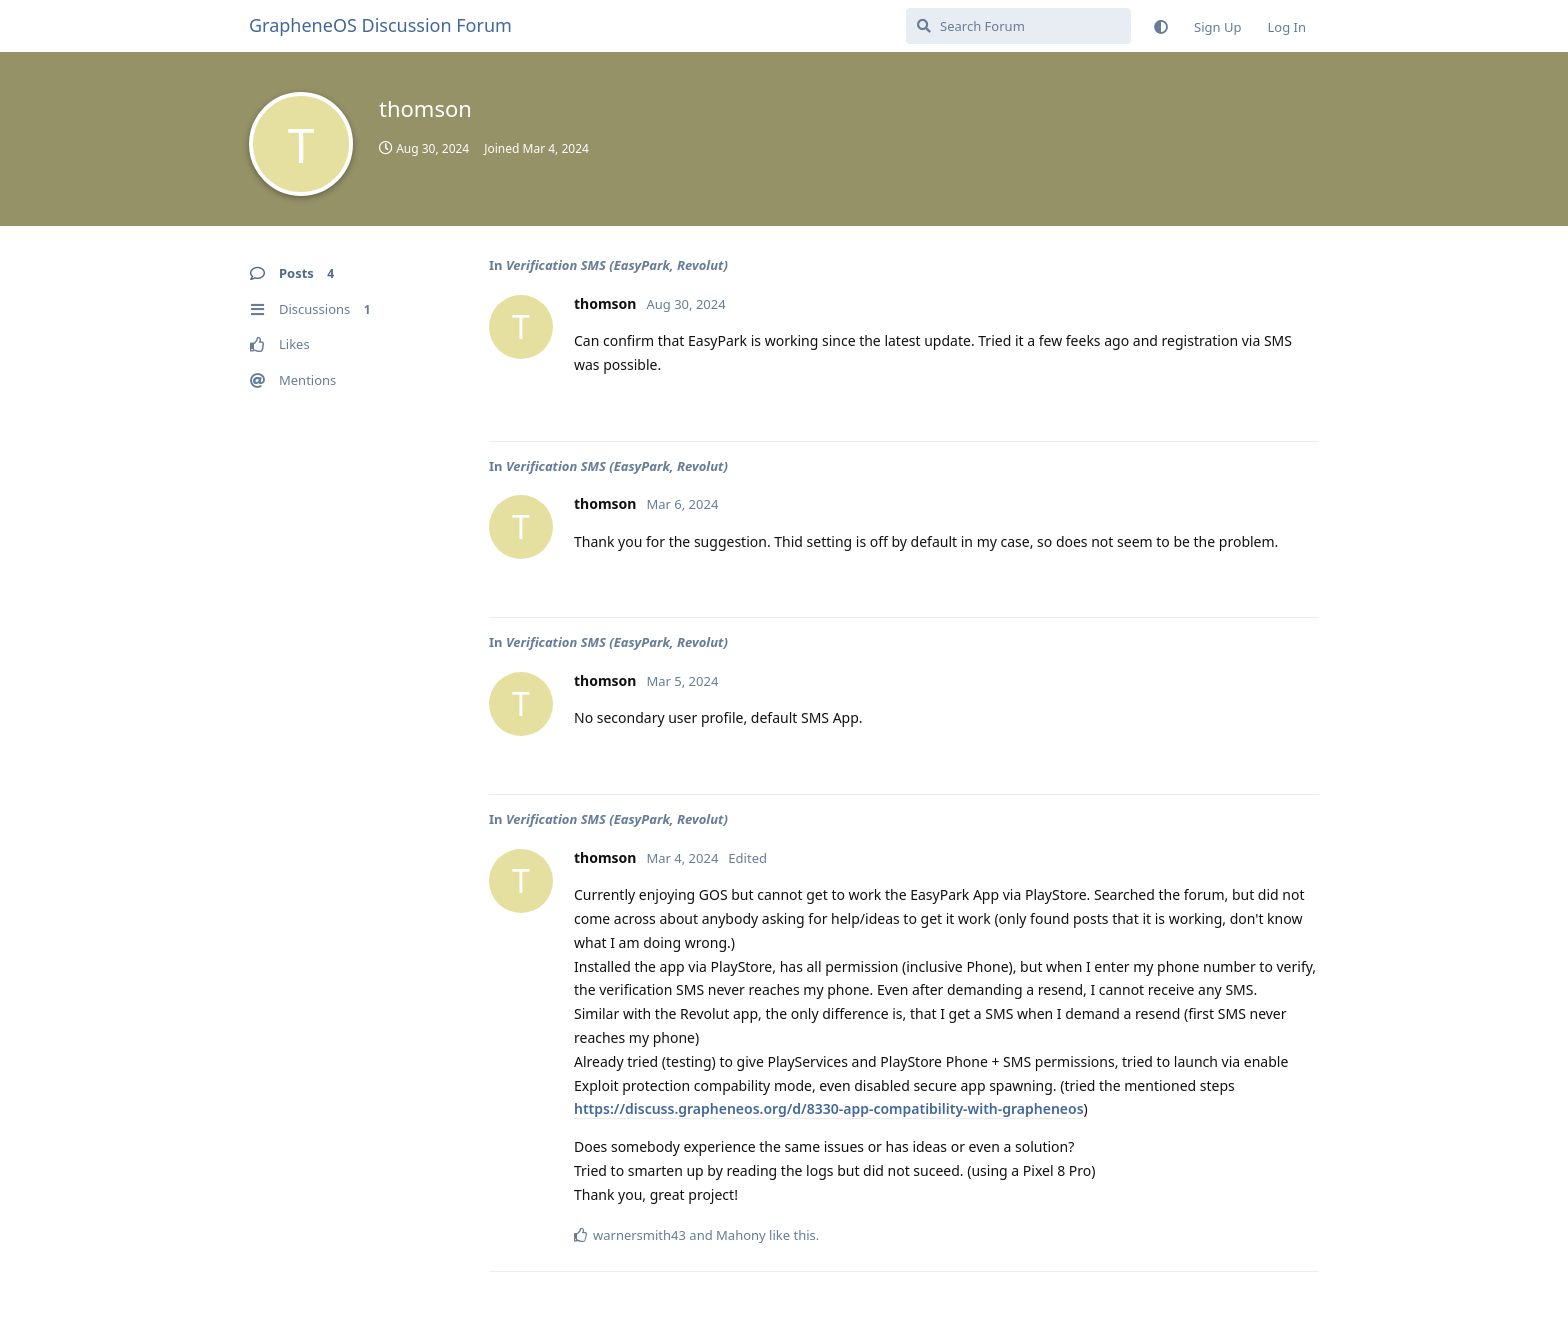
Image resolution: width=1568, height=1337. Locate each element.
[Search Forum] (1018, 26)
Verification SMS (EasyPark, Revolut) (617, 265)
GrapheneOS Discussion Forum (380, 25)
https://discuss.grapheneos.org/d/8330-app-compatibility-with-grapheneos (829, 1108)
